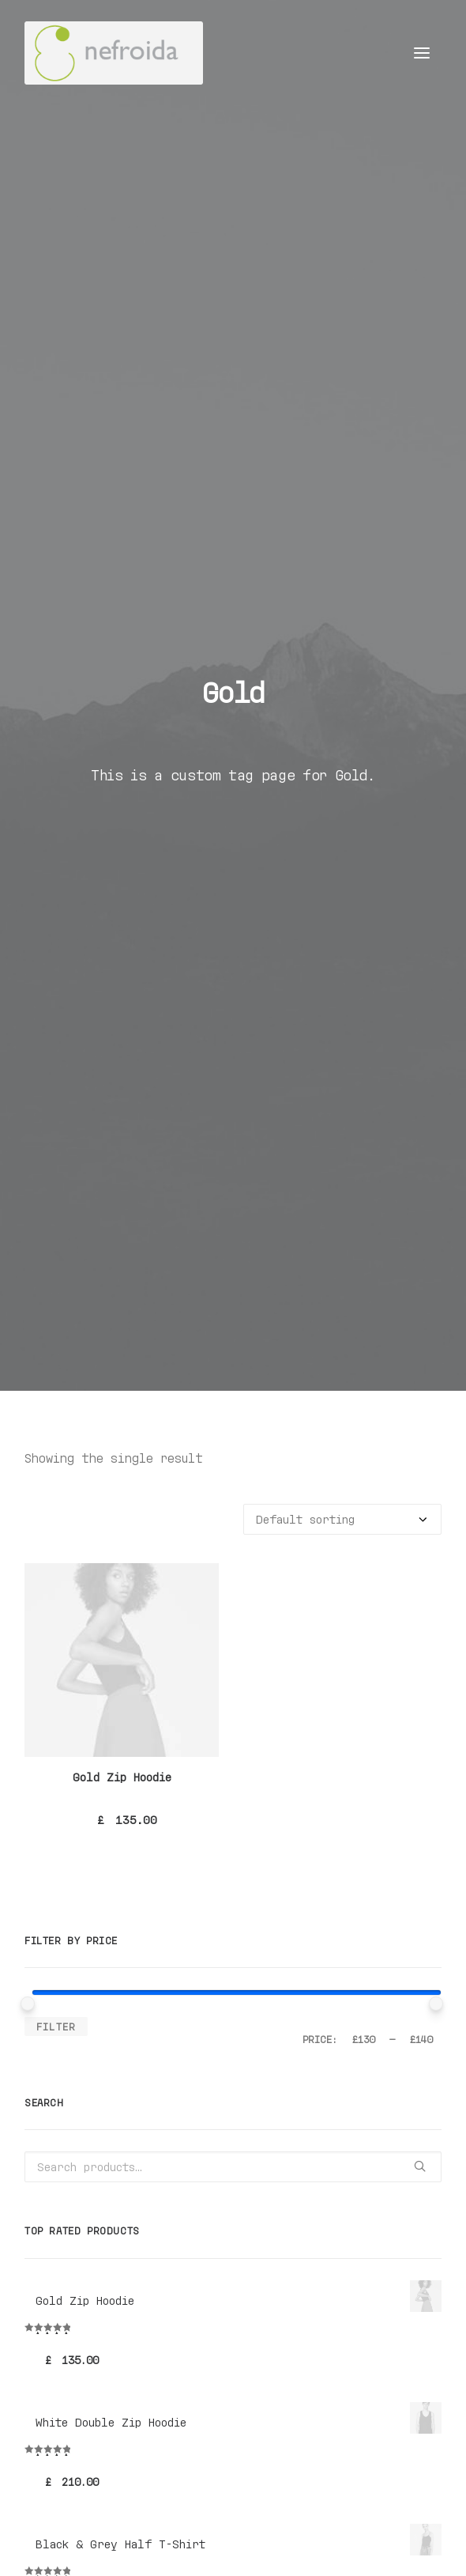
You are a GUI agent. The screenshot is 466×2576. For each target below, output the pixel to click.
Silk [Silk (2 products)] (143, 2143)
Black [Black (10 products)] (43, 2120)
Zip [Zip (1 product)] (242, 2143)
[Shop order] (342, 452)
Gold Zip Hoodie (122, 710)
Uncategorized (80, 1883)
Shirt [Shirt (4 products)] (97, 2143)
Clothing (64, 1944)
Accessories (73, 1963)
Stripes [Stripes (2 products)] (194, 2143)
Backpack (63, 1984)
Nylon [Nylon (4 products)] (354, 2120)
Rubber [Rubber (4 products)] (46, 2143)
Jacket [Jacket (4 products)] (244, 2120)
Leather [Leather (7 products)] (300, 2120)
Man (48, 1903)
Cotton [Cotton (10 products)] (97, 2120)
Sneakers (64, 2004)
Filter (56, 959)
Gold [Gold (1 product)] (194, 2120)
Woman (54, 1923)
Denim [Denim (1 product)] (149, 2120)
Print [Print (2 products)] (402, 2120)
